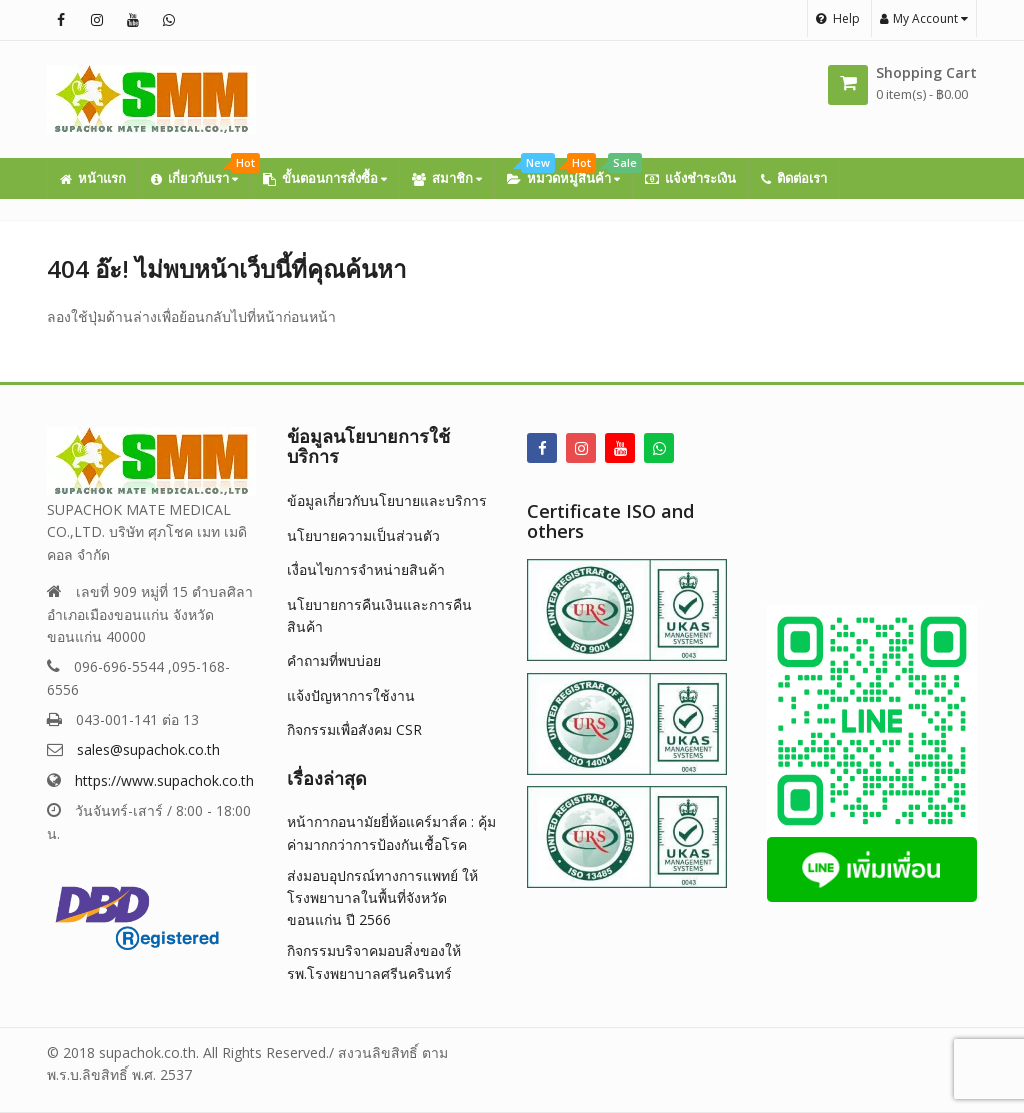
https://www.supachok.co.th (164, 780)
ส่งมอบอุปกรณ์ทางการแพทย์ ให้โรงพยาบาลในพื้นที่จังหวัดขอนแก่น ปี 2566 (382, 898)
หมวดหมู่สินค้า (569, 172)
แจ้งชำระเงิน (690, 178)
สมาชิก (447, 178)
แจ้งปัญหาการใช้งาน (351, 695)
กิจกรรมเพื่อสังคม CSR (354, 729)
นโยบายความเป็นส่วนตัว (363, 535)
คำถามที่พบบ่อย (334, 660)
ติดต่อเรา (794, 178)
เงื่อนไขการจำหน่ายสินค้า (366, 569)
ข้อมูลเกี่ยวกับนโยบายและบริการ (387, 500)
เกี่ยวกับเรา (200, 172)
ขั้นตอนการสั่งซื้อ (325, 178)
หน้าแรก (93, 178)
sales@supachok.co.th (148, 749)
